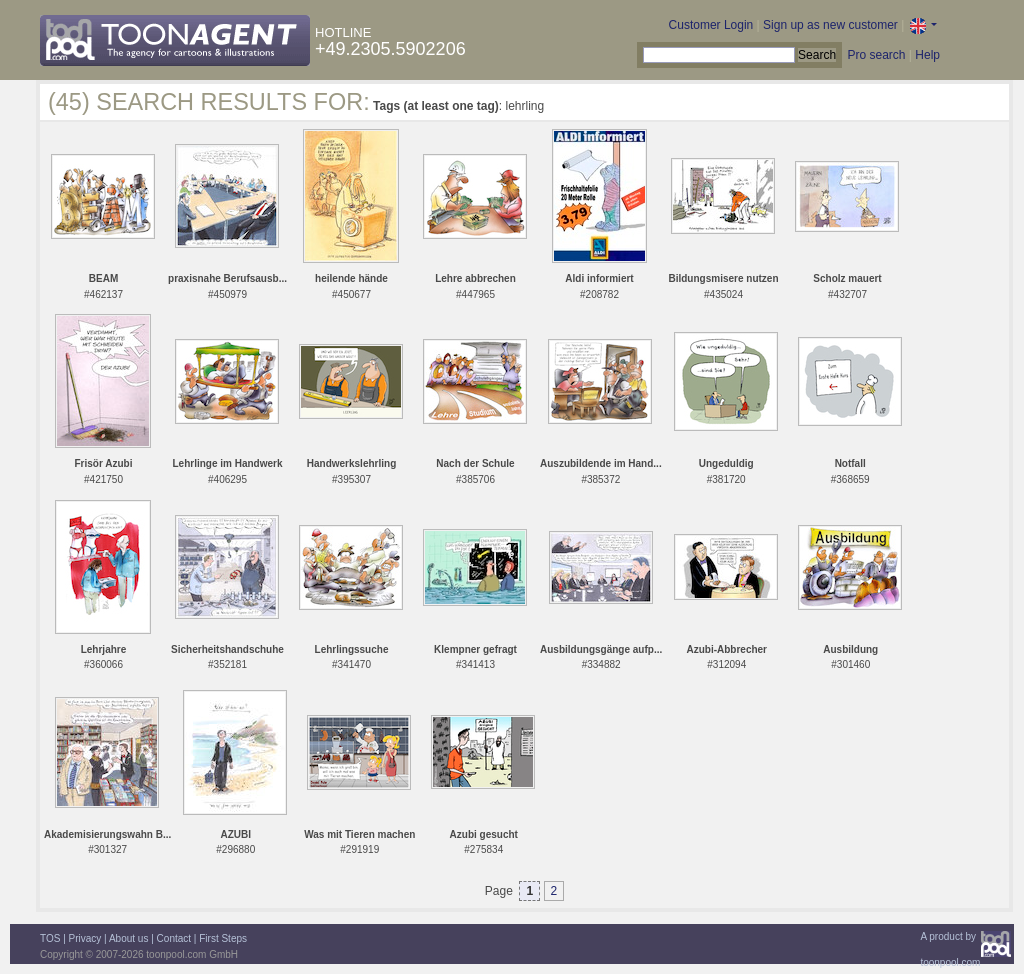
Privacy (85, 938)
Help (927, 55)
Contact (174, 938)
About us (128, 938)
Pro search (876, 55)
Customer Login (711, 25)
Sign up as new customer (830, 25)
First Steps (223, 938)
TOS (50, 938)
